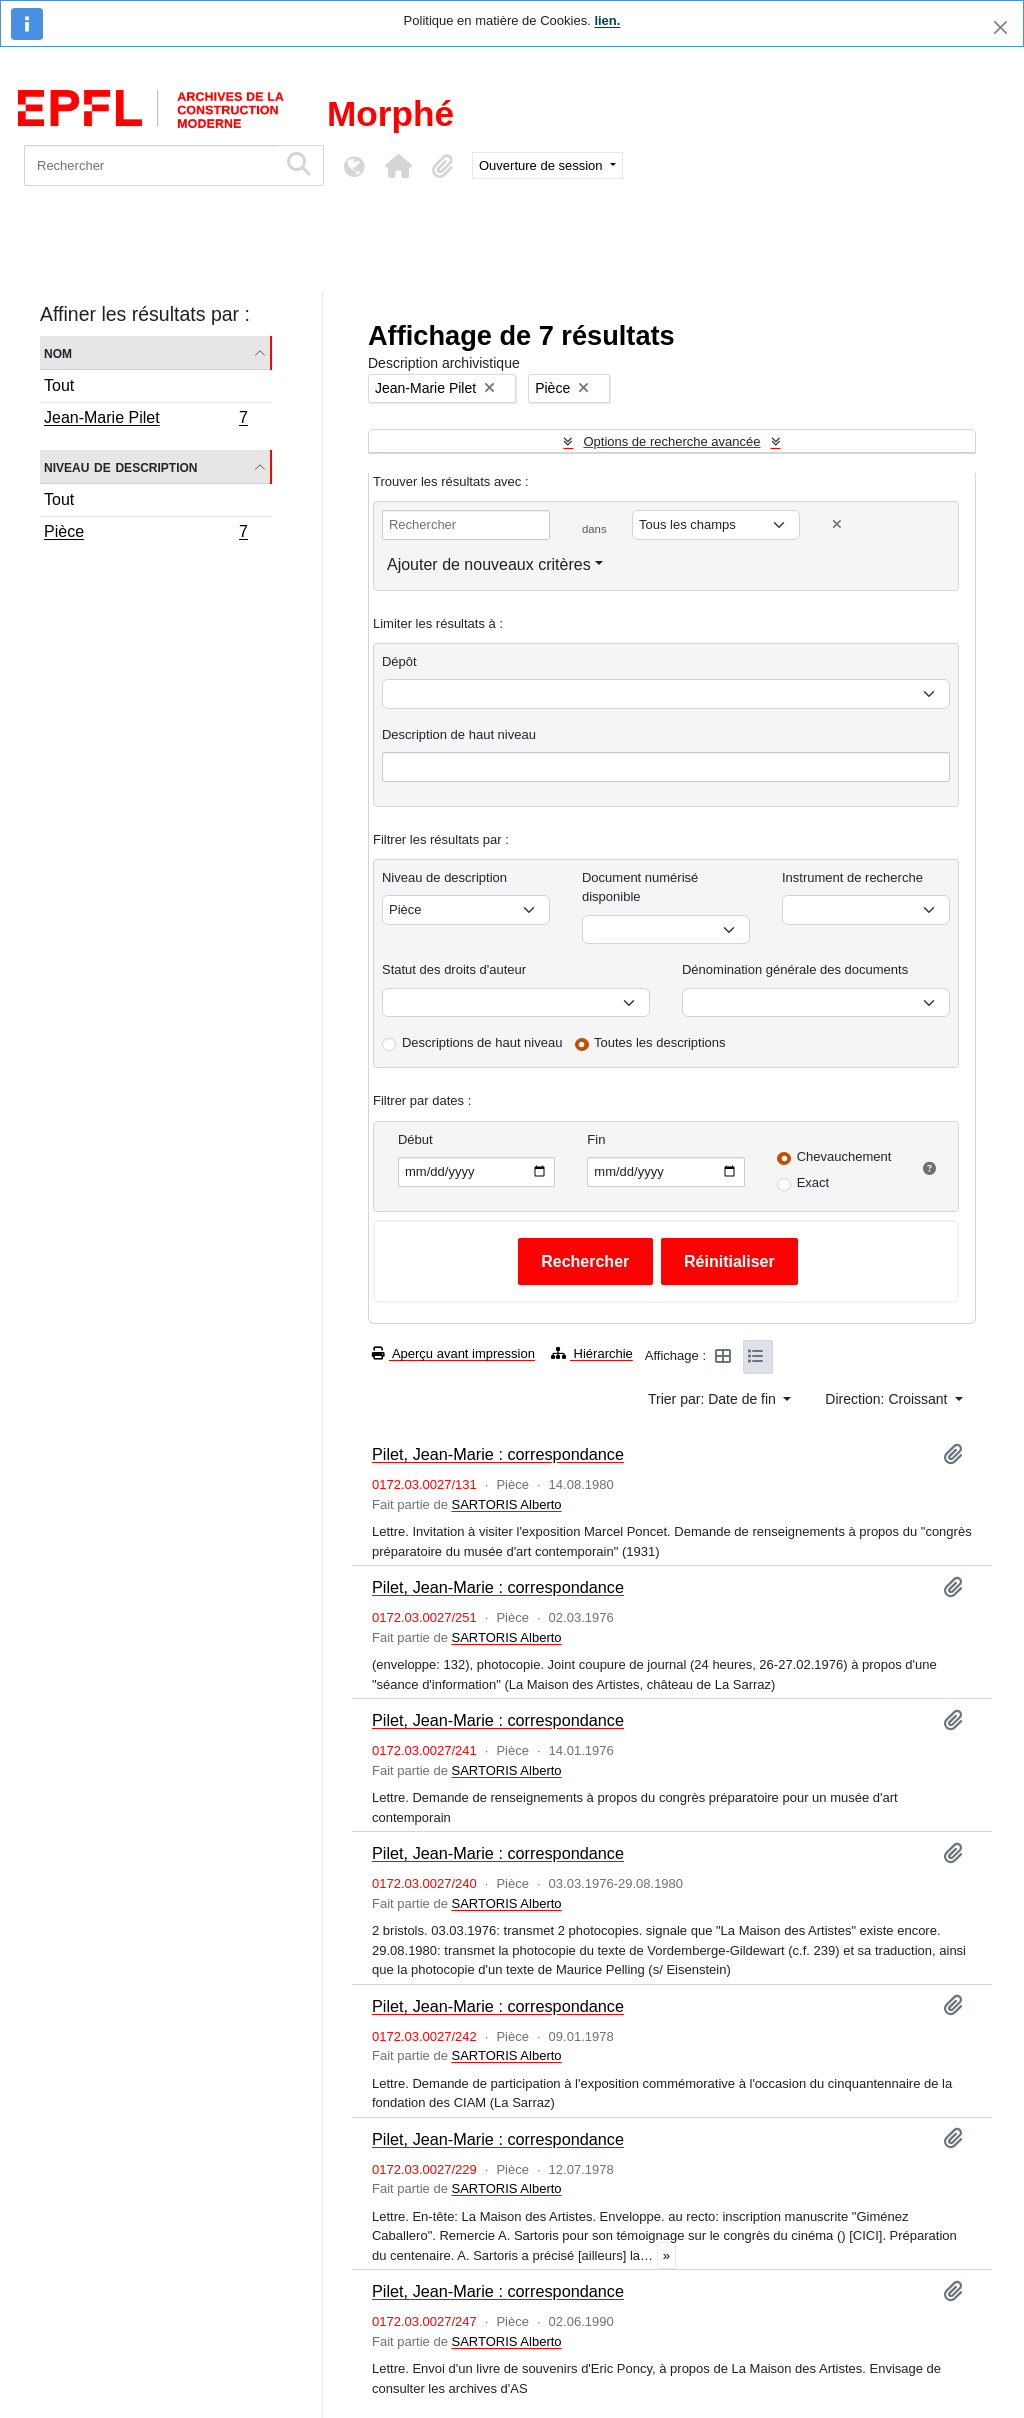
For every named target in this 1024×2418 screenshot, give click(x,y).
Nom (58, 352)
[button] (398, 166)
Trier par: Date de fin (714, 1399)
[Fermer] (1000, 27)
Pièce (145, 534)
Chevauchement (844, 1156)
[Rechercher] (150, 165)
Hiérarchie (592, 1353)
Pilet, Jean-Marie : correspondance (498, 1454)
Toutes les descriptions (660, 1042)
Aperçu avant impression (453, 1353)
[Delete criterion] (837, 524)
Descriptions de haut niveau (482, 1042)
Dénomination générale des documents (795, 969)
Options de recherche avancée (671, 441)
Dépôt (399, 661)
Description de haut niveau (459, 734)
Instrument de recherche (852, 877)
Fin (596, 1139)
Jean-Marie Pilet (145, 420)
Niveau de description (120, 466)
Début (415, 1139)
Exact (813, 1182)
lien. (607, 20)
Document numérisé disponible (640, 887)
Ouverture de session (542, 165)
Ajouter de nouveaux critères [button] (489, 564)
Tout (59, 385)
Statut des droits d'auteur (454, 969)
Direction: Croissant (888, 1399)
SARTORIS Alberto (506, 1504)
